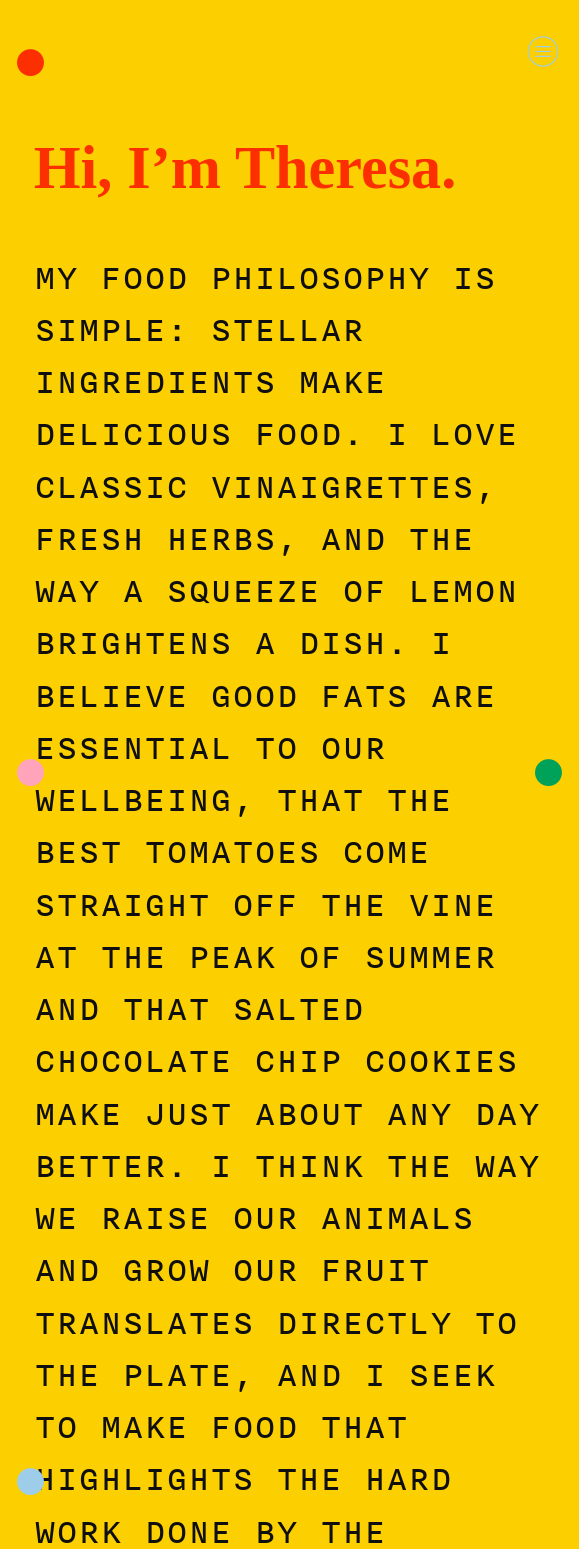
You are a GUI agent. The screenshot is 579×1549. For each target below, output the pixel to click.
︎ (543, 52)
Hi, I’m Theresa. (245, 167)
